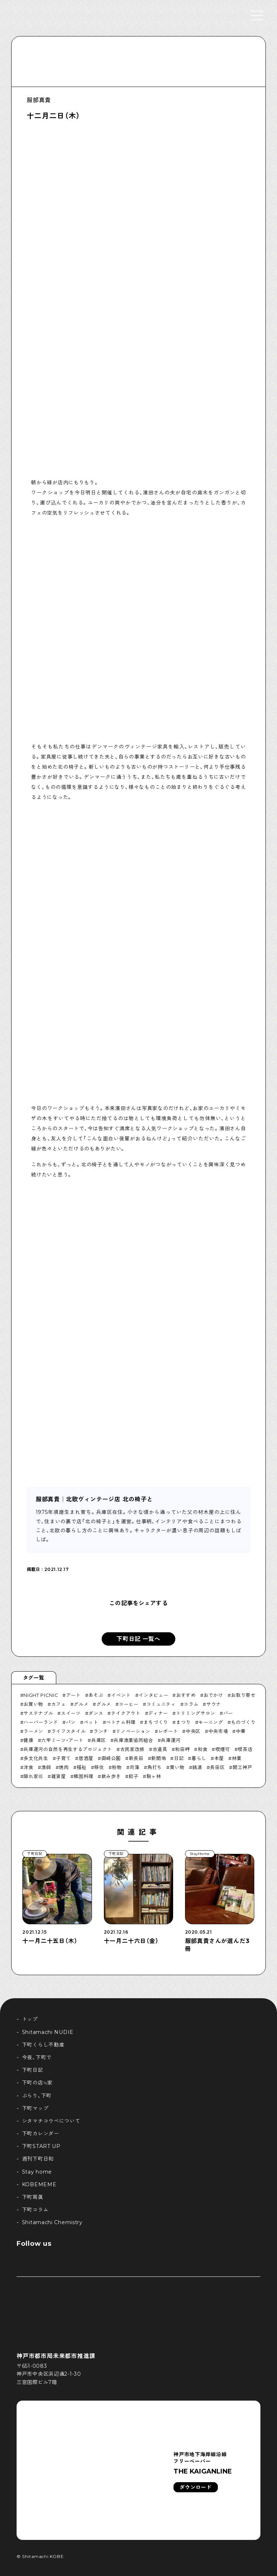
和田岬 (182, 1749)
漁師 (46, 1767)
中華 (241, 1731)
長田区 (217, 1767)
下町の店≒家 (37, 2082)
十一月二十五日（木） (49, 1941)
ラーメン (33, 1731)
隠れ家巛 (33, 1776)
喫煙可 (222, 1749)
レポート (168, 1731)
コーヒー (128, 1704)
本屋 (219, 1758)
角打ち (154, 1767)
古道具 (160, 1749)
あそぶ (95, 1695)
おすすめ (186, 1695)
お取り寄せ (243, 1695)
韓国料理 (83, 1776)
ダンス (95, 1713)
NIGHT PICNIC (40, 1695)
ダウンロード (195, 2487)
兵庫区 (98, 1740)
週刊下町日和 (38, 2159)
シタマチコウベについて (51, 2121)
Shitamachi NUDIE (48, 2032)
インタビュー (153, 1695)
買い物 (177, 1767)
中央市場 (218, 1731)
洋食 (28, 1767)
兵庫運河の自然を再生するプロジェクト (67, 1749)
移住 (99, 1767)
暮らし (199, 1758)
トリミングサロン (195, 1713)
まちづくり (156, 1722)
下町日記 (32, 2070)
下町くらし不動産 (43, 2045)
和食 (202, 1749)
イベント (121, 1695)
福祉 (81, 1767)
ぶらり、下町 (37, 2095)
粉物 (117, 1767)
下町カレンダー (40, 2133)
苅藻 (134, 1767)
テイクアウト (126, 1713)
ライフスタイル (68, 1731)
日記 (179, 1758)
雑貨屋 (58, 1776)
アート (73, 1695)
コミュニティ (161, 1704)
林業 (237, 1758)
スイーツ (71, 1713)
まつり (183, 1722)
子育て (63, 1758)
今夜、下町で (37, 2057)
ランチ (100, 1731)
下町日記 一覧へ (138, 1639)
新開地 (158, 1758)
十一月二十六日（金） (131, 1941)
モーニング (210, 1722)
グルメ (81, 1704)
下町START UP (41, 2146)
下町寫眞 (32, 2197)
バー (228, 1713)
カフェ (58, 1704)
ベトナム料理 (121, 1722)
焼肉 (64, 1767)
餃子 (133, 1776)
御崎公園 (111, 1758)
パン (71, 1722)
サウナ (213, 1704)
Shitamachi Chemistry (52, 2222)
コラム (191, 1704)
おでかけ (213, 1695)
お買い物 (33, 1704)
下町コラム (35, 2209)
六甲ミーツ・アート (62, 1740)
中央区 (193, 1731)
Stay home (37, 2172)
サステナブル (38, 1713)
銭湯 (197, 1767)
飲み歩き (111, 1776)
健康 (28, 1740)
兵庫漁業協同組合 (133, 1740)
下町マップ (35, 2108)
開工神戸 (242, 1767)
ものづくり (243, 1722)
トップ (30, 2019)
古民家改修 (132, 1749)
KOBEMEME (39, 2184)
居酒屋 (86, 1758)
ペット (91, 1722)
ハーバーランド (40, 1722)
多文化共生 (35, 1758)
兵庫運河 (171, 1740)
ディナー (158, 1713)
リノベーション (133, 1731)
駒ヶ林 (153, 1776)
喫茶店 (245, 1749)
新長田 (136, 1758)
